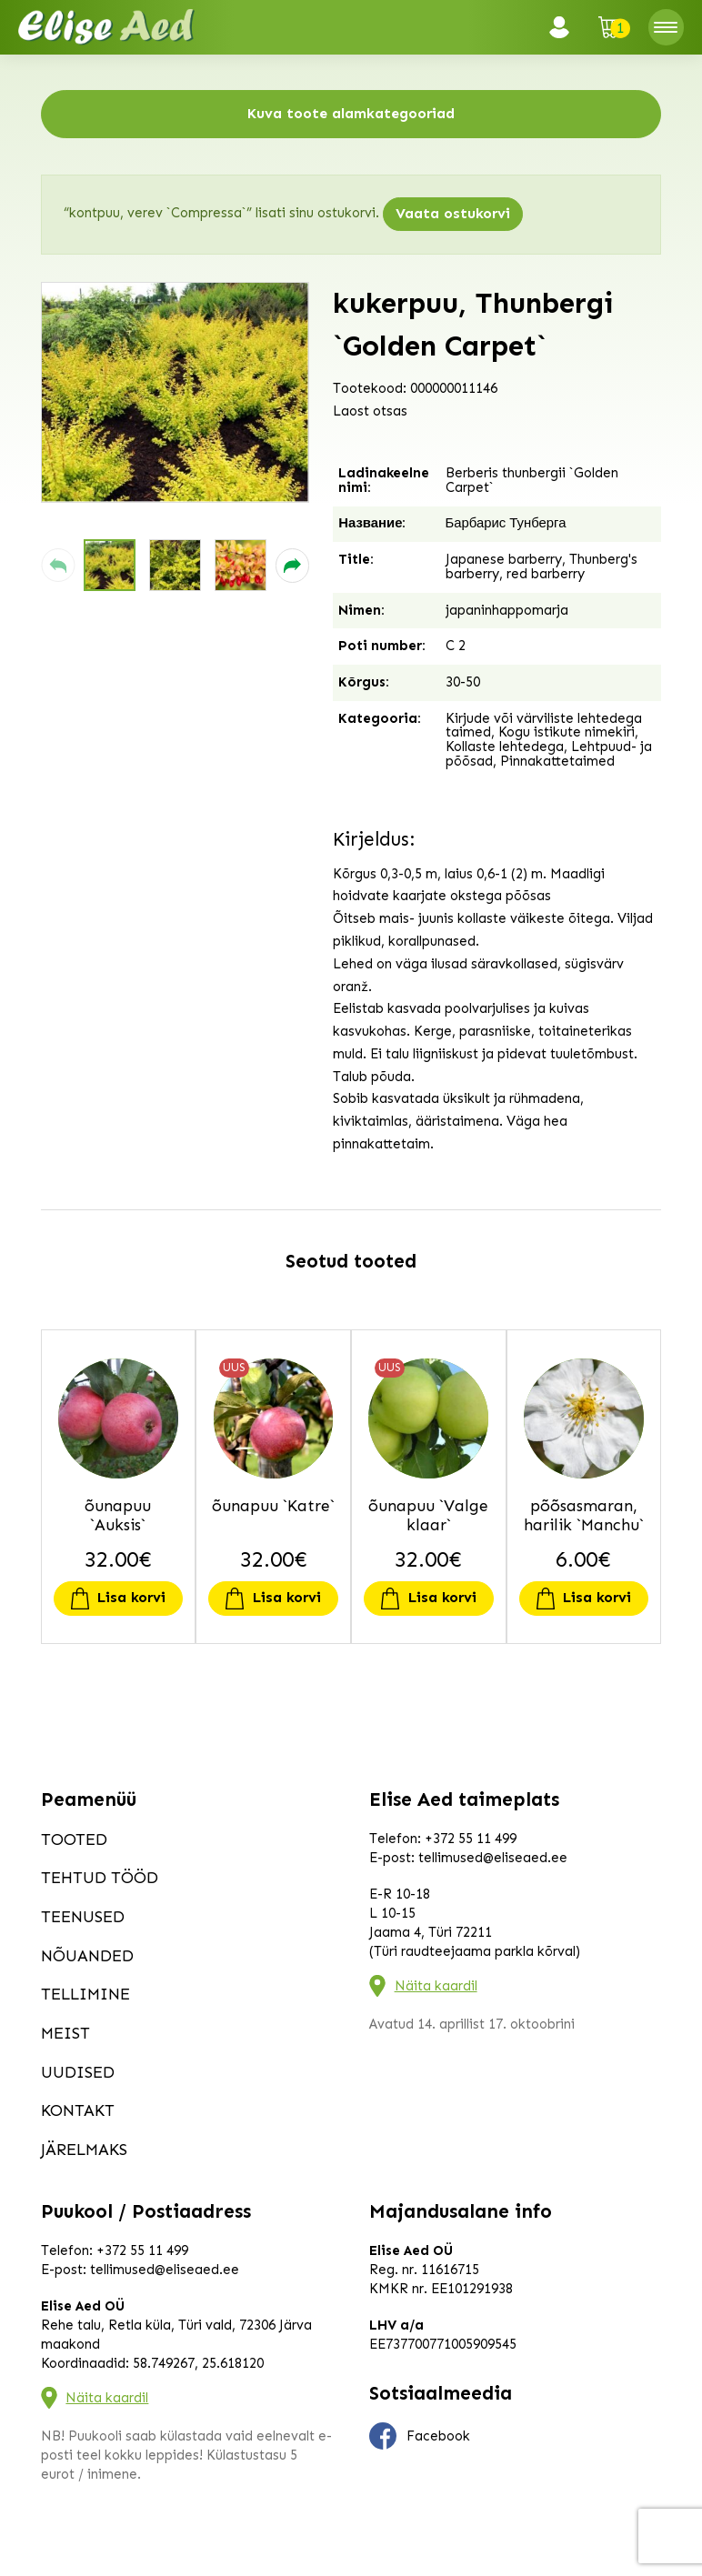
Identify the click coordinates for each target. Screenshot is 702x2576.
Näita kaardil (436, 1986)
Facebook (420, 2436)
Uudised (78, 2072)
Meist (65, 2033)
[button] (58, 565)
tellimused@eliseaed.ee (492, 1857)
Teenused (83, 1917)
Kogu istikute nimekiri (566, 732)
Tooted (74, 1839)
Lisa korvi (131, 1597)
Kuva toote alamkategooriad (351, 113)
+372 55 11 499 (470, 1838)
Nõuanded (87, 1956)
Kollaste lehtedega (505, 746)
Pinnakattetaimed (557, 761)
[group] (175, 392)
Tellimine (85, 1994)
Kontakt (78, 2110)
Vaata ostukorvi (453, 213)
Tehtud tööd (99, 1878)
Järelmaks (84, 2150)
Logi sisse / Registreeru (564, 27)
